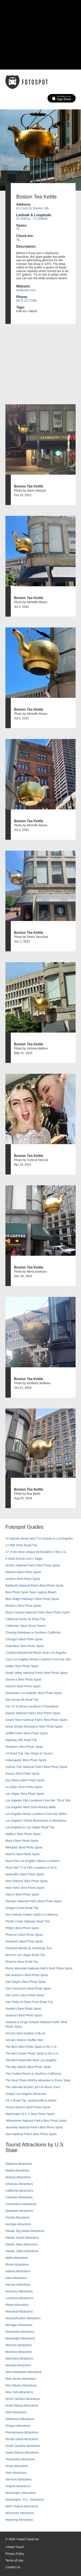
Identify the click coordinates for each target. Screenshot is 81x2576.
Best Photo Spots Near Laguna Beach (31, 1592)
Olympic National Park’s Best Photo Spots (33, 1901)
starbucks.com (26, 290)
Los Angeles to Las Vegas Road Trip (29, 1827)
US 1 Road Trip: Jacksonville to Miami (30, 2100)
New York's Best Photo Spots (24, 1887)
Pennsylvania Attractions (21, 2432)
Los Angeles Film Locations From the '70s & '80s (38, 1800)
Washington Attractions (20, 2493)
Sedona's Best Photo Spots (23, 2015)
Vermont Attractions (18, 2479)
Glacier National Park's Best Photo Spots (32, 1713)
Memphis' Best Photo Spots (24, 1847)
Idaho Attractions (16, 2257)
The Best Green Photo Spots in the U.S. (32, 2053)
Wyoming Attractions (19, 2519)
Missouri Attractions (18, 2345)
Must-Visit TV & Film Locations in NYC (31, 1867)
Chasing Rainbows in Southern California (32, 1632)
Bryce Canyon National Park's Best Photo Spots (37, 1612)
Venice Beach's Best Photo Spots (27, 2107)
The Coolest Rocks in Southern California (33, 2073)
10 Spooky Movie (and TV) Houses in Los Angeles (39, 1538)
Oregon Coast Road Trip (21, 1908)
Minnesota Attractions (19, 2331)
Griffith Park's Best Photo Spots (26, 1733)
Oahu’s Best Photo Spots (22, 1894)
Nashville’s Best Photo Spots (24, 1874)
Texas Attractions (16, 2466)
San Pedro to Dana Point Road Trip (29, 2002)
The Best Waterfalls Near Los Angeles (30, 2060)
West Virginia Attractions (21, 2506)
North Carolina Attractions (22, 2399)
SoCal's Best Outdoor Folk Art (25, 2033)
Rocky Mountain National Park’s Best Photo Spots (38, 1968)
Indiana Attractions (17, 2271)
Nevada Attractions (18, 2365)
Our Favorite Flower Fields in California (31, 1914)
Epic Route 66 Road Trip (21, 1699)
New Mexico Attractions (21, 2385)
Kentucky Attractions (19, 2291)
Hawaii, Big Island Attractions (24, 2231)
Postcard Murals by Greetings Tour (28, 1948)
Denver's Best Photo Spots (23, 1679)
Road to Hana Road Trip (21, 1961)
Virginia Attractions (17, 2486)
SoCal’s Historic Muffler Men (24, 2040)
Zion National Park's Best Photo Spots (31, 2134)
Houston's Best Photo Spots (24, 1746)
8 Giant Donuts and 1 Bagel (24, 1558)
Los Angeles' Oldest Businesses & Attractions (35, 1820)
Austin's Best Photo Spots (22, 1578)
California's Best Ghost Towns (25, 1625)
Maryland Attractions (19, 2311)
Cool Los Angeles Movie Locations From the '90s (38, 1659)
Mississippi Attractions (20, 2338)
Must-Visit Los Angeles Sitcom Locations (32, 1861)
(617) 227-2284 (26, 300)
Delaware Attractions (19, 2210)
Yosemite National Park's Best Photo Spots (34, 2127)
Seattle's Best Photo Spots (23, 2008)
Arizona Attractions (18, 2177)
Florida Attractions (17, 2217)
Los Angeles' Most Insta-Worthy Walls (30, 1807)
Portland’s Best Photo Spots (24, 1941)
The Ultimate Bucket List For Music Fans (32, 2087)
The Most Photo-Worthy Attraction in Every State (37, 2080)
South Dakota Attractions (22, 2452)
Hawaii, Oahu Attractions (21, 2251)
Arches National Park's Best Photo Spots (32, 1565)
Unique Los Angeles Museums (25, 2093)
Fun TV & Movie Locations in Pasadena (32, 1706)
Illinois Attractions (17, 2264)
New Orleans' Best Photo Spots (26, 1881)
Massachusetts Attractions (23, 2318)
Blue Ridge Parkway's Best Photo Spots (32, 1599)
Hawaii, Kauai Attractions (22, 2237)
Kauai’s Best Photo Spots (22, 1773)
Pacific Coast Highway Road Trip (27, 1921)
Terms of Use (14, 2560)
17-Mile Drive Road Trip (21, 1545)
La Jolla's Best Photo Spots (23, 1787)
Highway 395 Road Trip (21, 1740)
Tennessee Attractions (20, 2459)
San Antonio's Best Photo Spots (26, 1975)
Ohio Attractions (16, 2412)
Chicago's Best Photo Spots (24, 1639)
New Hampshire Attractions (23, 2372)
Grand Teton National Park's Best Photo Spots (36, 1720)
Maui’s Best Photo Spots (21, 1840)
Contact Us (12, 2567)
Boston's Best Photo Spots (23, 1605)
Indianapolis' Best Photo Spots (25, 1760)
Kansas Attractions (17, 2284)
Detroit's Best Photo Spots (23, 1686)
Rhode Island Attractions (21, 2439)
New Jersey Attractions (20, 2378)
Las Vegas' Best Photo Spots (24, 1793)
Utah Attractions (16, 2472)
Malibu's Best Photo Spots (23, 1834)
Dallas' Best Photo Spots (22, 1666)
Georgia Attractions (18, 2224)
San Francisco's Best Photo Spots (28, 1988)
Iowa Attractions (16, 2278)
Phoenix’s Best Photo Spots (24, 1934)
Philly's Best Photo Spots (22, 1928)
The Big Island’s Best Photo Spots (28, 2067)
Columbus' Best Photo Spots (24, 1646)
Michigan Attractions (18, 2325)
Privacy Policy (14, 2553)
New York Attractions (19, 2392)
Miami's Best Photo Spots (22, 1854)
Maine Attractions (17, 2304)
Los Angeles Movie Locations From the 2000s (36, 1814)
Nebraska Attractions (19, 2358)
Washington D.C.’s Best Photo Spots (29, 2114)
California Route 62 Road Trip (25, 1619)
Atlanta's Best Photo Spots (23, 1572)
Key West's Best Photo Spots (24, 1780)
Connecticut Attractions (20, 2204)
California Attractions (19, 2190)
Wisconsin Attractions (19, 2513)
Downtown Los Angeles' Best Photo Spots (33, 1693)
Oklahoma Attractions (19, 2419)
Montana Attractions (18, 2351)
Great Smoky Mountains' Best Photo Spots (34, 1726)
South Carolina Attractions (22, 2446)
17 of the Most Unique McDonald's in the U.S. (36, 1552)
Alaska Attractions (17, 2170)
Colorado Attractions (19, 2197)
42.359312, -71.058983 (32, 218)
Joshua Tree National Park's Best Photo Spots (36, 1767)
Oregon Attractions (17, 2425)
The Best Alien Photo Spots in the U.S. (31, 2046)
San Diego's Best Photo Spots (25, 1981)
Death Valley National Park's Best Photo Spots (36, 1673)
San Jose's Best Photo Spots (24, 1995)
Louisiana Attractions (19, 2298)
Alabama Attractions (18, 2163)
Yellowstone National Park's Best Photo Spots (36, 2120)
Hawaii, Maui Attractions (21, 2244)
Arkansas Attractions (19, 2184)
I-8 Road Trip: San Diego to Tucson (29, 1753)
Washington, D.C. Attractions (24, 2499)
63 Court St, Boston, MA (32, 208)
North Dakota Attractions (21, 2405)
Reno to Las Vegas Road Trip (25, 1955)
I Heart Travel (14, 2547)
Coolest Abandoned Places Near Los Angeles (36, 1652)
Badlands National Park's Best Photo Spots (34, 1585)
